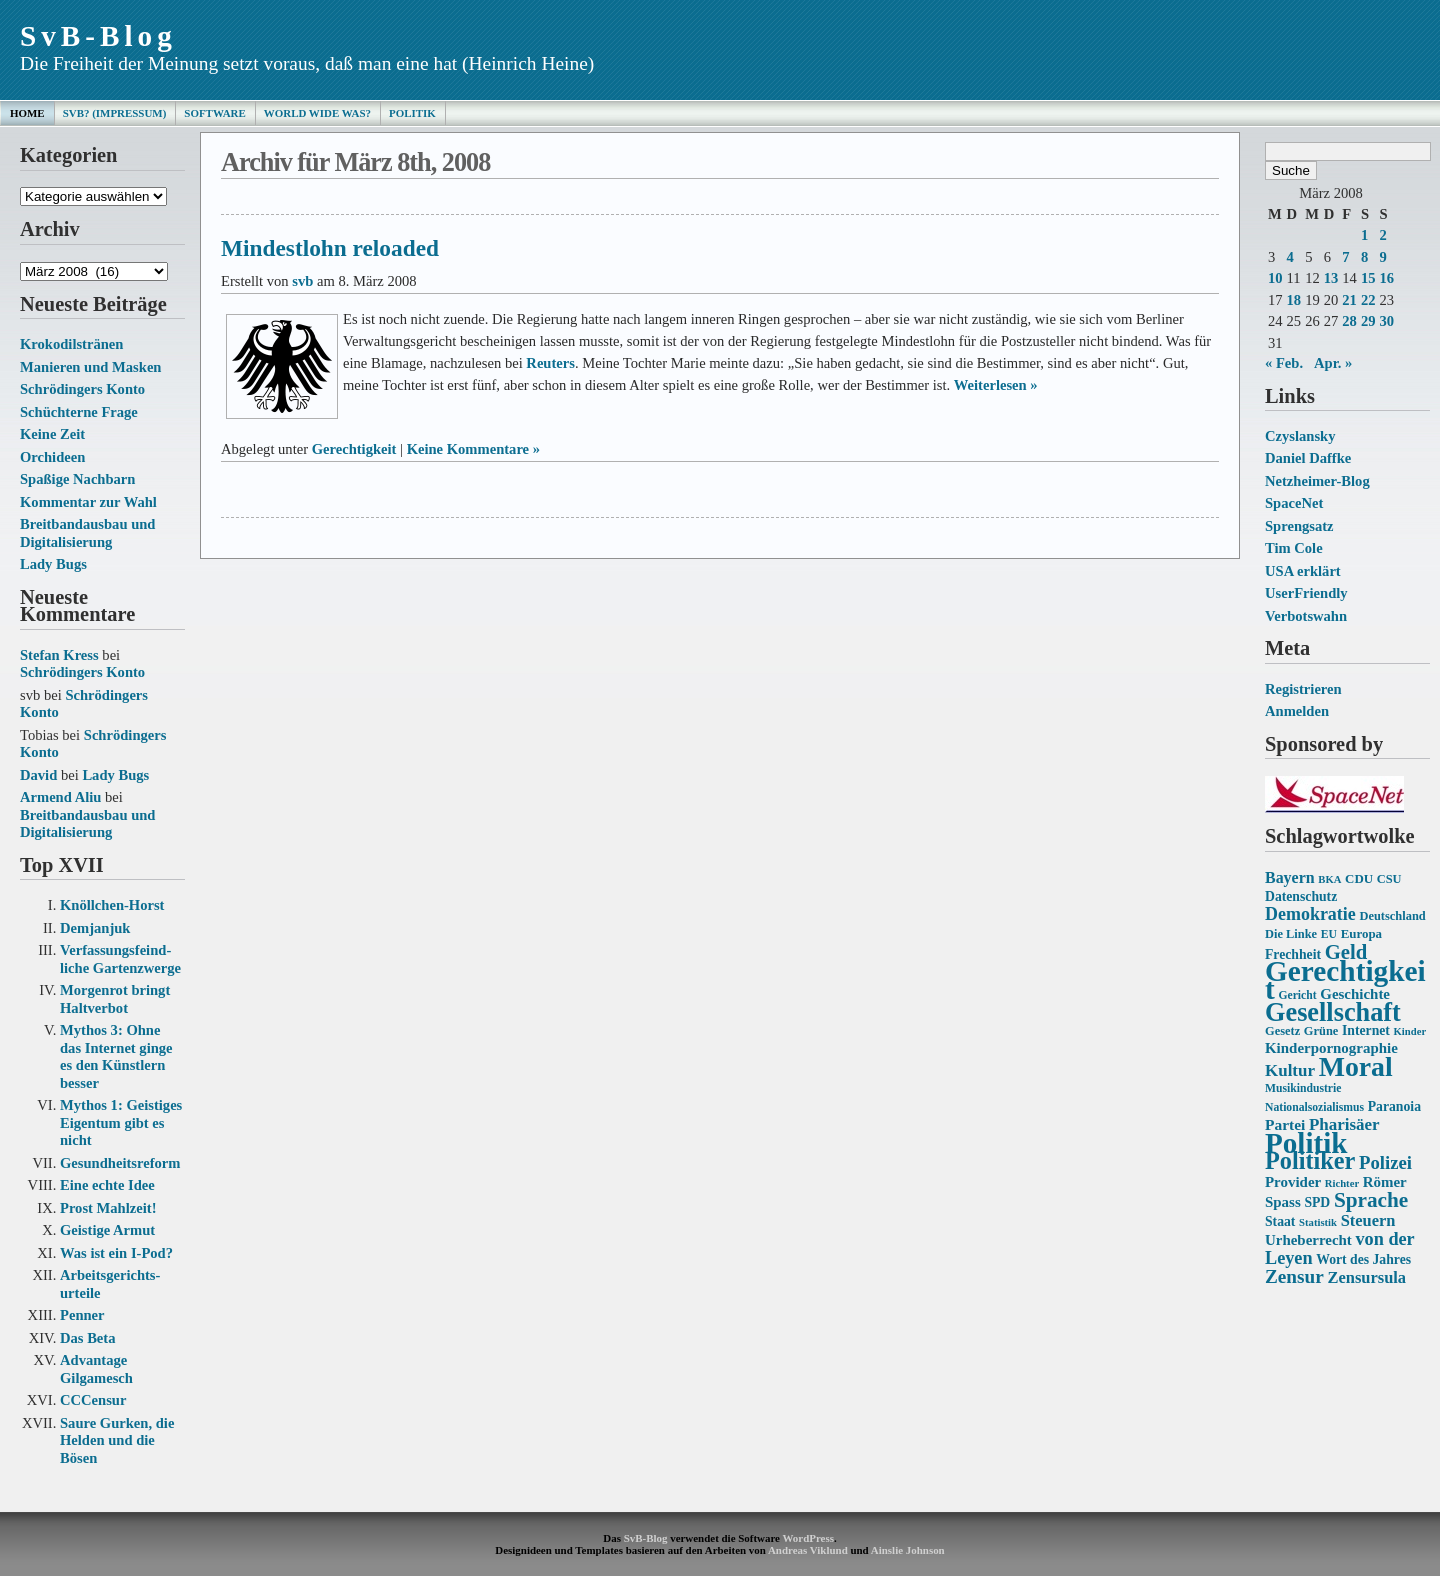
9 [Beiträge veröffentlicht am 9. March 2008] (1382, 257)
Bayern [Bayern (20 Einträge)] (1290, 877)
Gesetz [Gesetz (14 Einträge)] (1282, 1031)
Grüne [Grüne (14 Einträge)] (1321, 1031)
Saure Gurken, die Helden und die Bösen (117, 1440)
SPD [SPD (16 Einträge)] (1317, 1202)
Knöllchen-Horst (112, 905)
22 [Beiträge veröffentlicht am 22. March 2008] (1368, 300)
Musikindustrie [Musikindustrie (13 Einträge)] (1303, 1088)
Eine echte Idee (107, 1185)
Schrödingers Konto (82, 389)
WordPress (807, 1538)
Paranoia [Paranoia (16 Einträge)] (1394, 1106)
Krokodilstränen (71, 344)
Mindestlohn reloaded (330, 248)
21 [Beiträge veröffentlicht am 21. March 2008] (1349, 300)
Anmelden (1297, 711)
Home (27, 113)
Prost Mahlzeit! (108, 1208)
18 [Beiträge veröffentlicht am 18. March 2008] (1294, 300)
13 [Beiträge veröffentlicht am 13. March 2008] (1331, 278)
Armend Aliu (60, 797)
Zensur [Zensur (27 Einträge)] (1294, 1276)
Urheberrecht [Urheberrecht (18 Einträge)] (1308, 1240)
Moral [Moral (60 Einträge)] (1356, 1066)
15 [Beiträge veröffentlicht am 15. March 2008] (1368, 278)
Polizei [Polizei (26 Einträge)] (1385, 1162)
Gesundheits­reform (120, 1163)
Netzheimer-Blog (1317, 481)
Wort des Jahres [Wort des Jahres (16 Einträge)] (1363, 1259)
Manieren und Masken (90, 367)
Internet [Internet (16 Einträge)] (1366, 1030)
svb (302, 281)
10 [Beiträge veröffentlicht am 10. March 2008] (1275, 278)
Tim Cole (1294, 548)
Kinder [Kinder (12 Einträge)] (1410, 1031)
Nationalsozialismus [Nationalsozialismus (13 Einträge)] (1314, 1107)
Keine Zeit (52, 434)
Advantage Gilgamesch (96, 1369)
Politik (412, 113)
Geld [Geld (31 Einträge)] (1346, 952)
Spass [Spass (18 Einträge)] (1283, 1202)
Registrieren (1303, 689)
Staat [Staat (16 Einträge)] (1280, 1221)
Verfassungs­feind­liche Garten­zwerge (120, 959)
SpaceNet (1294, 503)
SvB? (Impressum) (115, 113)
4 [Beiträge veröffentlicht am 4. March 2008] (1290, 257)
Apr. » (1333, 363)
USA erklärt (1303, 571)
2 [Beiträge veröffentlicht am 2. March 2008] (1382, 235)
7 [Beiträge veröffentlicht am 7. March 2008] (1345, 257)
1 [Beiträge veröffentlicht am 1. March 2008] (1364, 235)
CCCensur (93, 1400)
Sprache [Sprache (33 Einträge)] (1371, 1200)
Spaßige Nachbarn (77, 479)
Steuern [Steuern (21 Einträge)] (1368, 1220)
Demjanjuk (95, 928)
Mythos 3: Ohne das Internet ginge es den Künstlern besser (116, 1056)
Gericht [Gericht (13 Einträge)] (1297, 995)
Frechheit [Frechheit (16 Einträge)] (1293, 954)
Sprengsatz (1299, 526)
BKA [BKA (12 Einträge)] (1329, 879)
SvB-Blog (98, 36)
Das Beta (87, 1338)
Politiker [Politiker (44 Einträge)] (1310, 1160)
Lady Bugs (53, 564)
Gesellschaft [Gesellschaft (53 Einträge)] (1333, 1012)
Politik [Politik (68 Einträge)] (1306, 1143)
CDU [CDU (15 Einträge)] (1359, 878)
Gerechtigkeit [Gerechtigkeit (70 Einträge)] (1345, 980)
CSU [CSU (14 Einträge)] (1389, 879)
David (38, 775)
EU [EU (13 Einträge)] (1329, 934)
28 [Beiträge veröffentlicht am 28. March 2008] (1349, 321)
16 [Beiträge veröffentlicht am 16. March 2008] (1386, 278)
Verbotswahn (1306, 616)
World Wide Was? (317, 113)
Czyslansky (1300, 436)
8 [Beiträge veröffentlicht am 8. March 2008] (1364, 257)
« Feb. (1284, 363)
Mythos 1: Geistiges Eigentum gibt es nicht (121, 1122)
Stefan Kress (59, 655)
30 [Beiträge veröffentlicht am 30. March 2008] (1386, 321)
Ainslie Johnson (908, 1550)
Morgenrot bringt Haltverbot (115, 999)
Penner (82, 1315)
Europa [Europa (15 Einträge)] (1361, 933)
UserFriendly (1306, 593)
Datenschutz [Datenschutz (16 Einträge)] (1301, 896)
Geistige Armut (107, 1230)
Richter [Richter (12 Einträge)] (1342, 1183)
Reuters (550, 363)
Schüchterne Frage (79, 412)
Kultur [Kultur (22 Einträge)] (1290, 1070)
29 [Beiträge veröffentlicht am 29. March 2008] (1368, 321)
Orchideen (52, 457)
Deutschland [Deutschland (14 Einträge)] (1392, 916)
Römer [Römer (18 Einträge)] (1385, 1182)
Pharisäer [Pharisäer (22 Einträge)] (1344, 1124)
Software (214, 113)
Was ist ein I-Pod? (116, 1253)
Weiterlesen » (996, 385)
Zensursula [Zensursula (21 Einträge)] (1366, 1277)
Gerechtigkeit (354, 449)
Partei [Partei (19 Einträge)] (1285, 1124)
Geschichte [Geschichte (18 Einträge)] (1355, 994)
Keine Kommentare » (473, 449)
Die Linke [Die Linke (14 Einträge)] (1291, 934)
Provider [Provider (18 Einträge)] (1293, 1182)
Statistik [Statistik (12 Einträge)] (1318, 1222)
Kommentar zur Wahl (88, 502)
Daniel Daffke (1308, 458)
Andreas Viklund (808, 1550)
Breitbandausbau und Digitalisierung (87, 533)
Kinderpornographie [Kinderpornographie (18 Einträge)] (1331, 1048)
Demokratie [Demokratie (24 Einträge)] (1310, 914)
